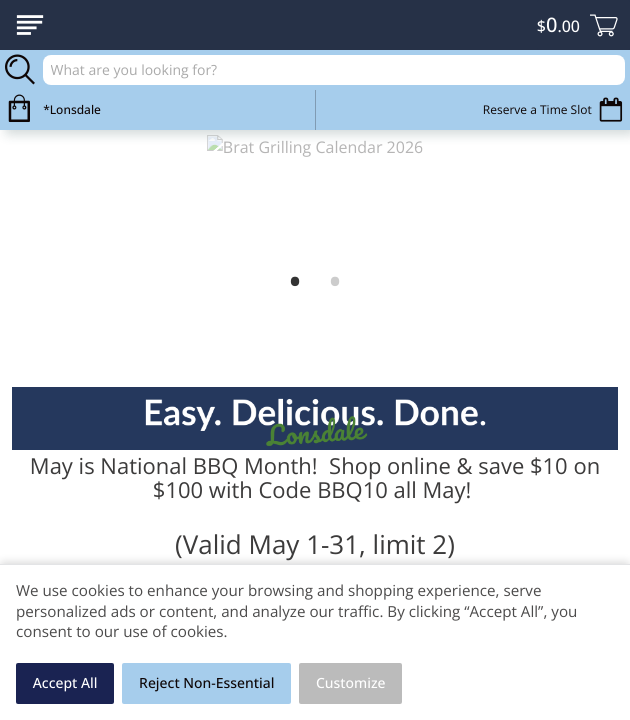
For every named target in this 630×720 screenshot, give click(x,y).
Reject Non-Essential (206, 683)
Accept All (65, 683)
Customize (351, 683)
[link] (315, 198)
